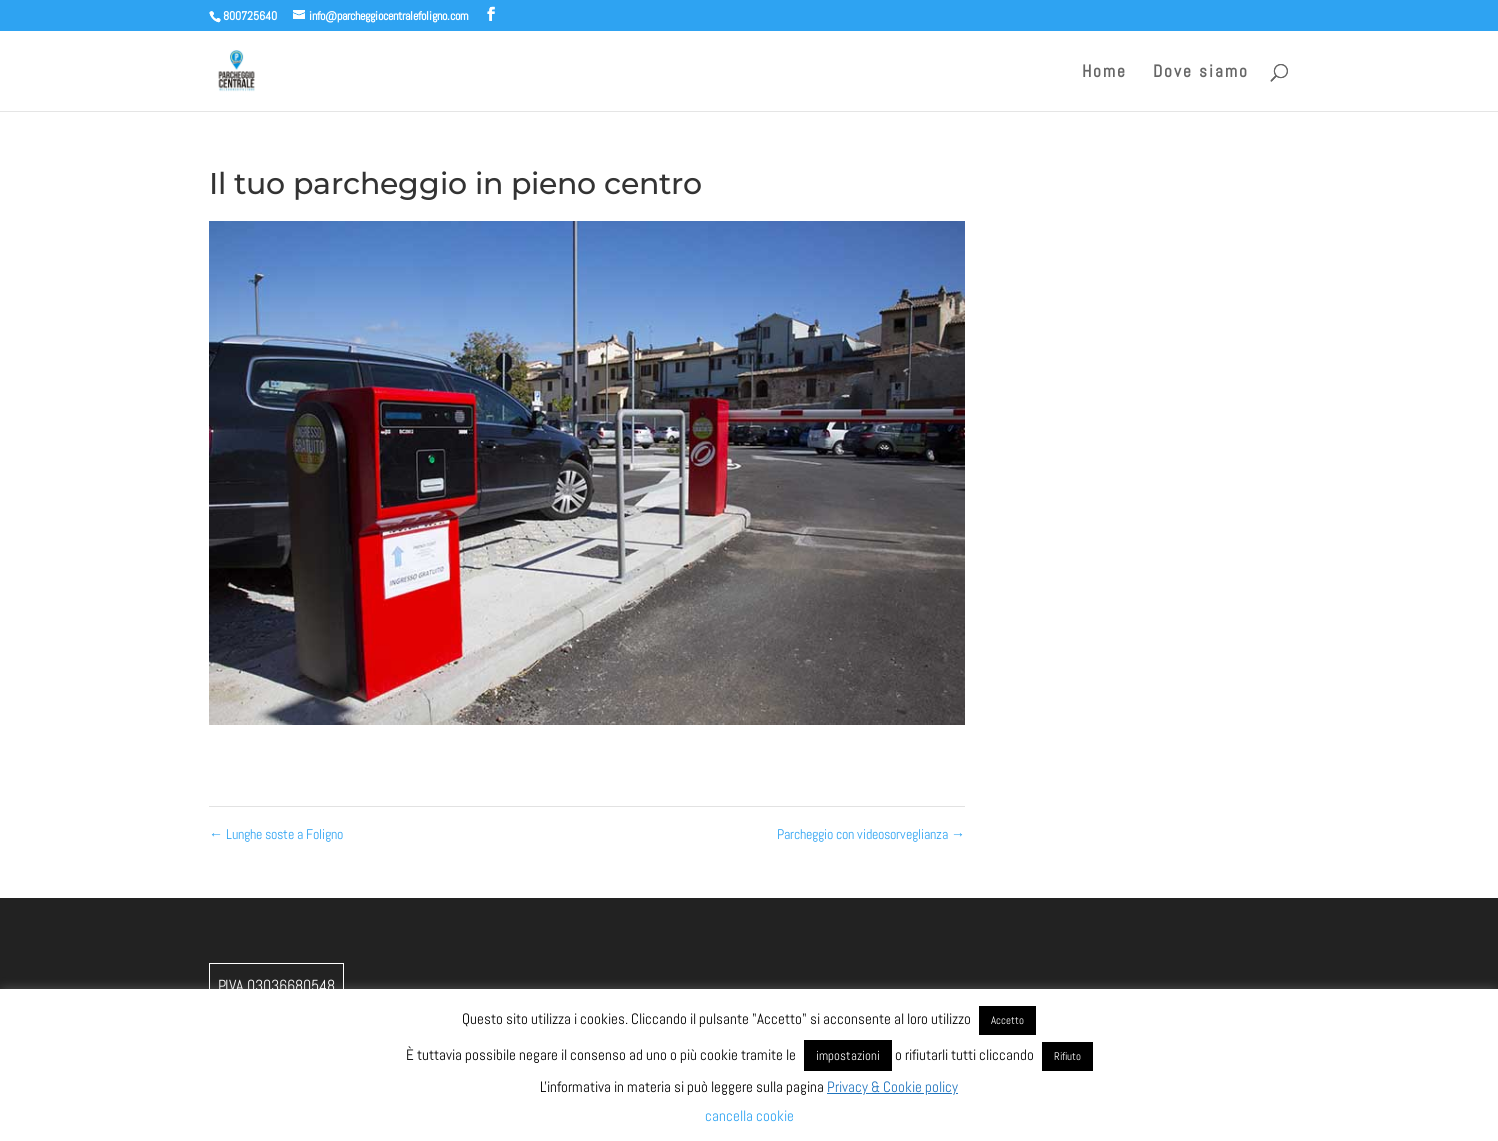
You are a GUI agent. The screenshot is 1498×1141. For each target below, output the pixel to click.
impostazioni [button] (848, 1055)
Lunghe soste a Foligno (276, 834)
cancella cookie (749, 1115)
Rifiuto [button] (1067, 1056)
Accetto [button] (1007, 1020)
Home (1104, 73)
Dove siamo (1201, 73)
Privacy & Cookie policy (892, 1086)
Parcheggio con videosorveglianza (871, 834)
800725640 (250, 16)
